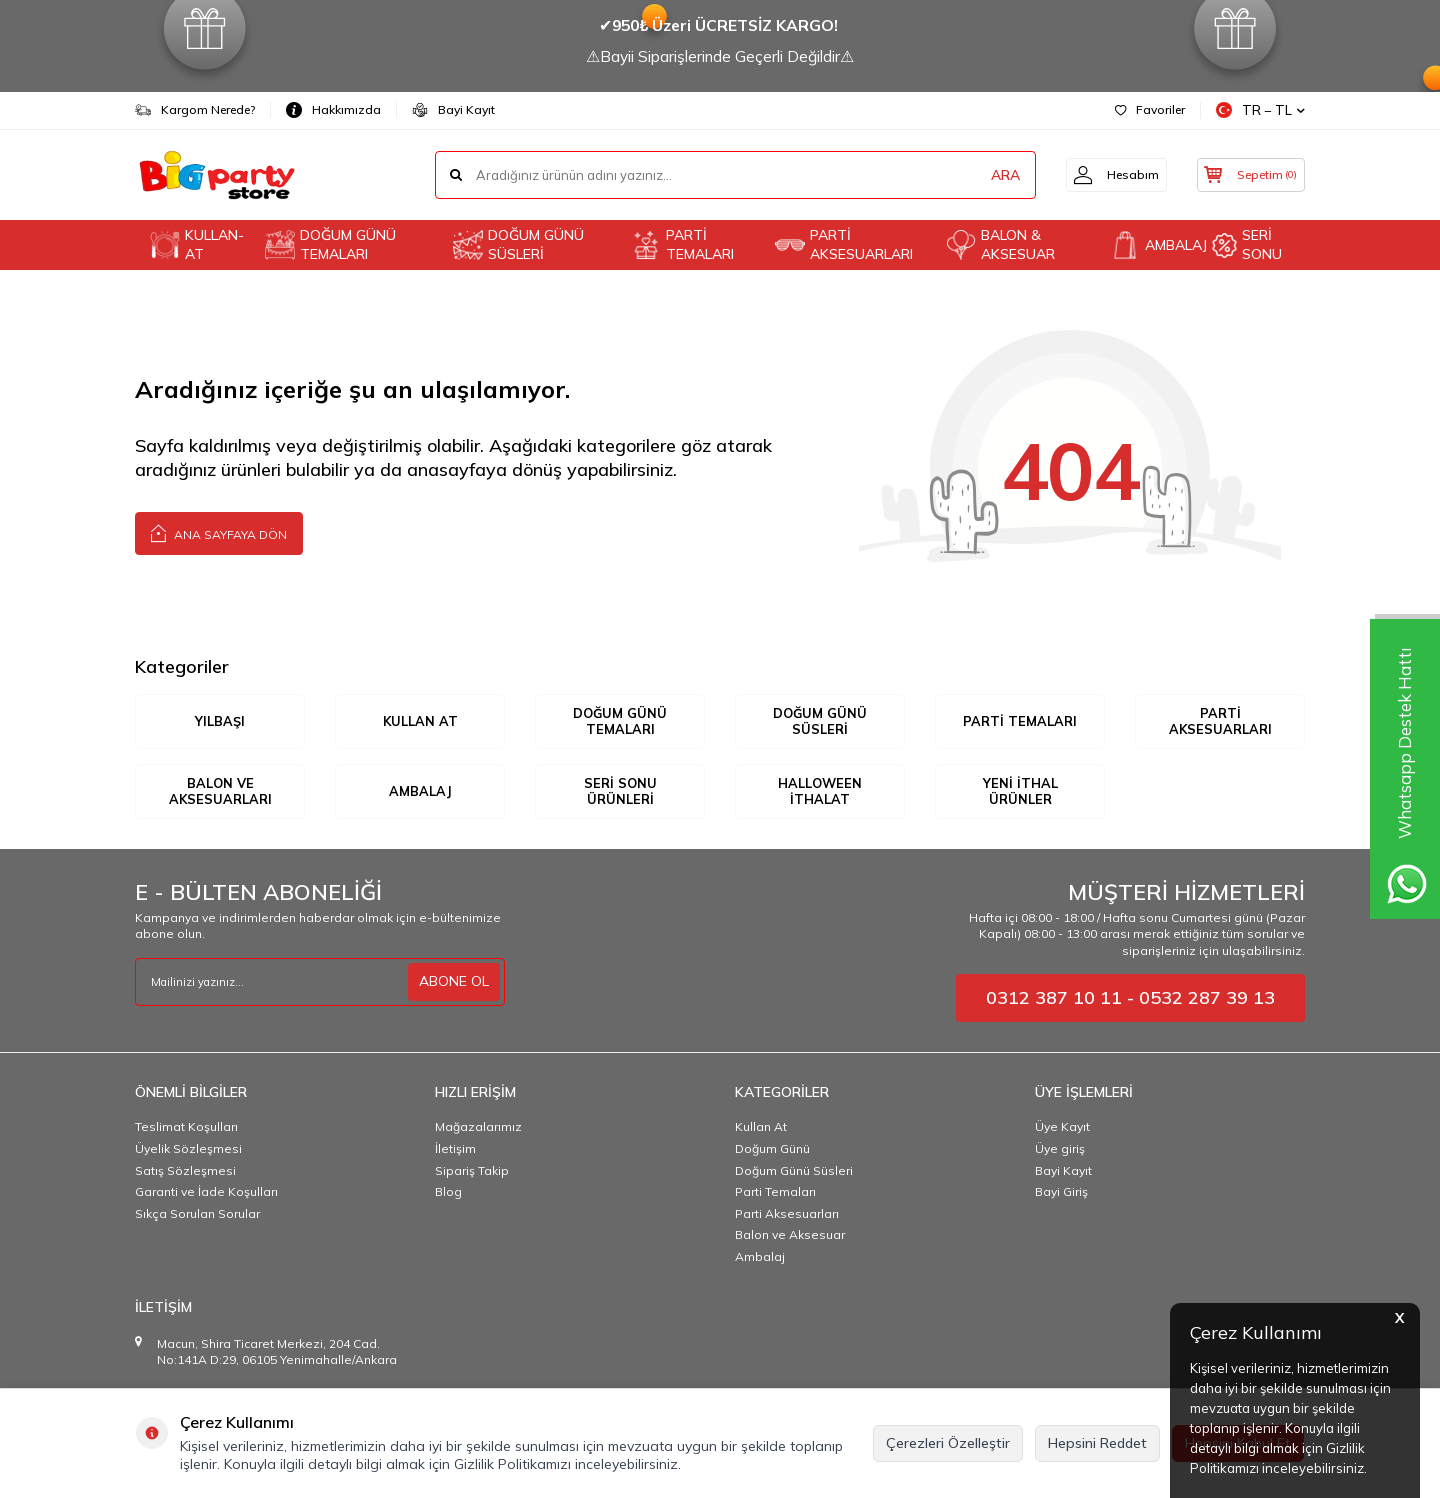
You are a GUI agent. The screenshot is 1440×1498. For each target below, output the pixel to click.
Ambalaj (760, 1257)
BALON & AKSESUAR (1000, 244)
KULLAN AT (420, 721)
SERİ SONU (1247, 244)
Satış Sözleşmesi (185, 1171)
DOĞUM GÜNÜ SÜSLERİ (518, 244)
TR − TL (1260, 110)
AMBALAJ (1153, 245)
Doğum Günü (772, 1149)
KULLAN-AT (197, 244)
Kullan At (761, 1128)
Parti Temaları (775, 1192)
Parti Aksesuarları (787, 1214)
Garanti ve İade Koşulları (206, 1192)
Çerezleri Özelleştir (948, 1443)
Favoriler (1150, 109)
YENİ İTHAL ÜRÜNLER (1020, 792)
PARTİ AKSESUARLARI (844, 244)
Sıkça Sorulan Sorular (197, 1214)
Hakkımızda (333, 110)
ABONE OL (454, 982)
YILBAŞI (220, 721)
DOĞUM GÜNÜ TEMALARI (330, 244)
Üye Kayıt (1062, 1128)
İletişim (455, 1149)
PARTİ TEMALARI (682, 244)
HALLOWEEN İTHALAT (820, 792)
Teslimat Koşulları (186, 1128)
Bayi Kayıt (453, 110)
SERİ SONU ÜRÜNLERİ (620, 792)
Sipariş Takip (472, 1171)
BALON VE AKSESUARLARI (220, 792)
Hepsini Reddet (1097, 1443)
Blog (448, 1192)
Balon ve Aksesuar (790, 1236)
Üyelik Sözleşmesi (188, 1149)
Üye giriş (1060, 1149)
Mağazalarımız (478, 1128)
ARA (992, 175)
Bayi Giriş (1061, 1192)
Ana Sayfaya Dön (219, 532)
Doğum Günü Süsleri (794, 1171)
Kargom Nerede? (195, 110)
